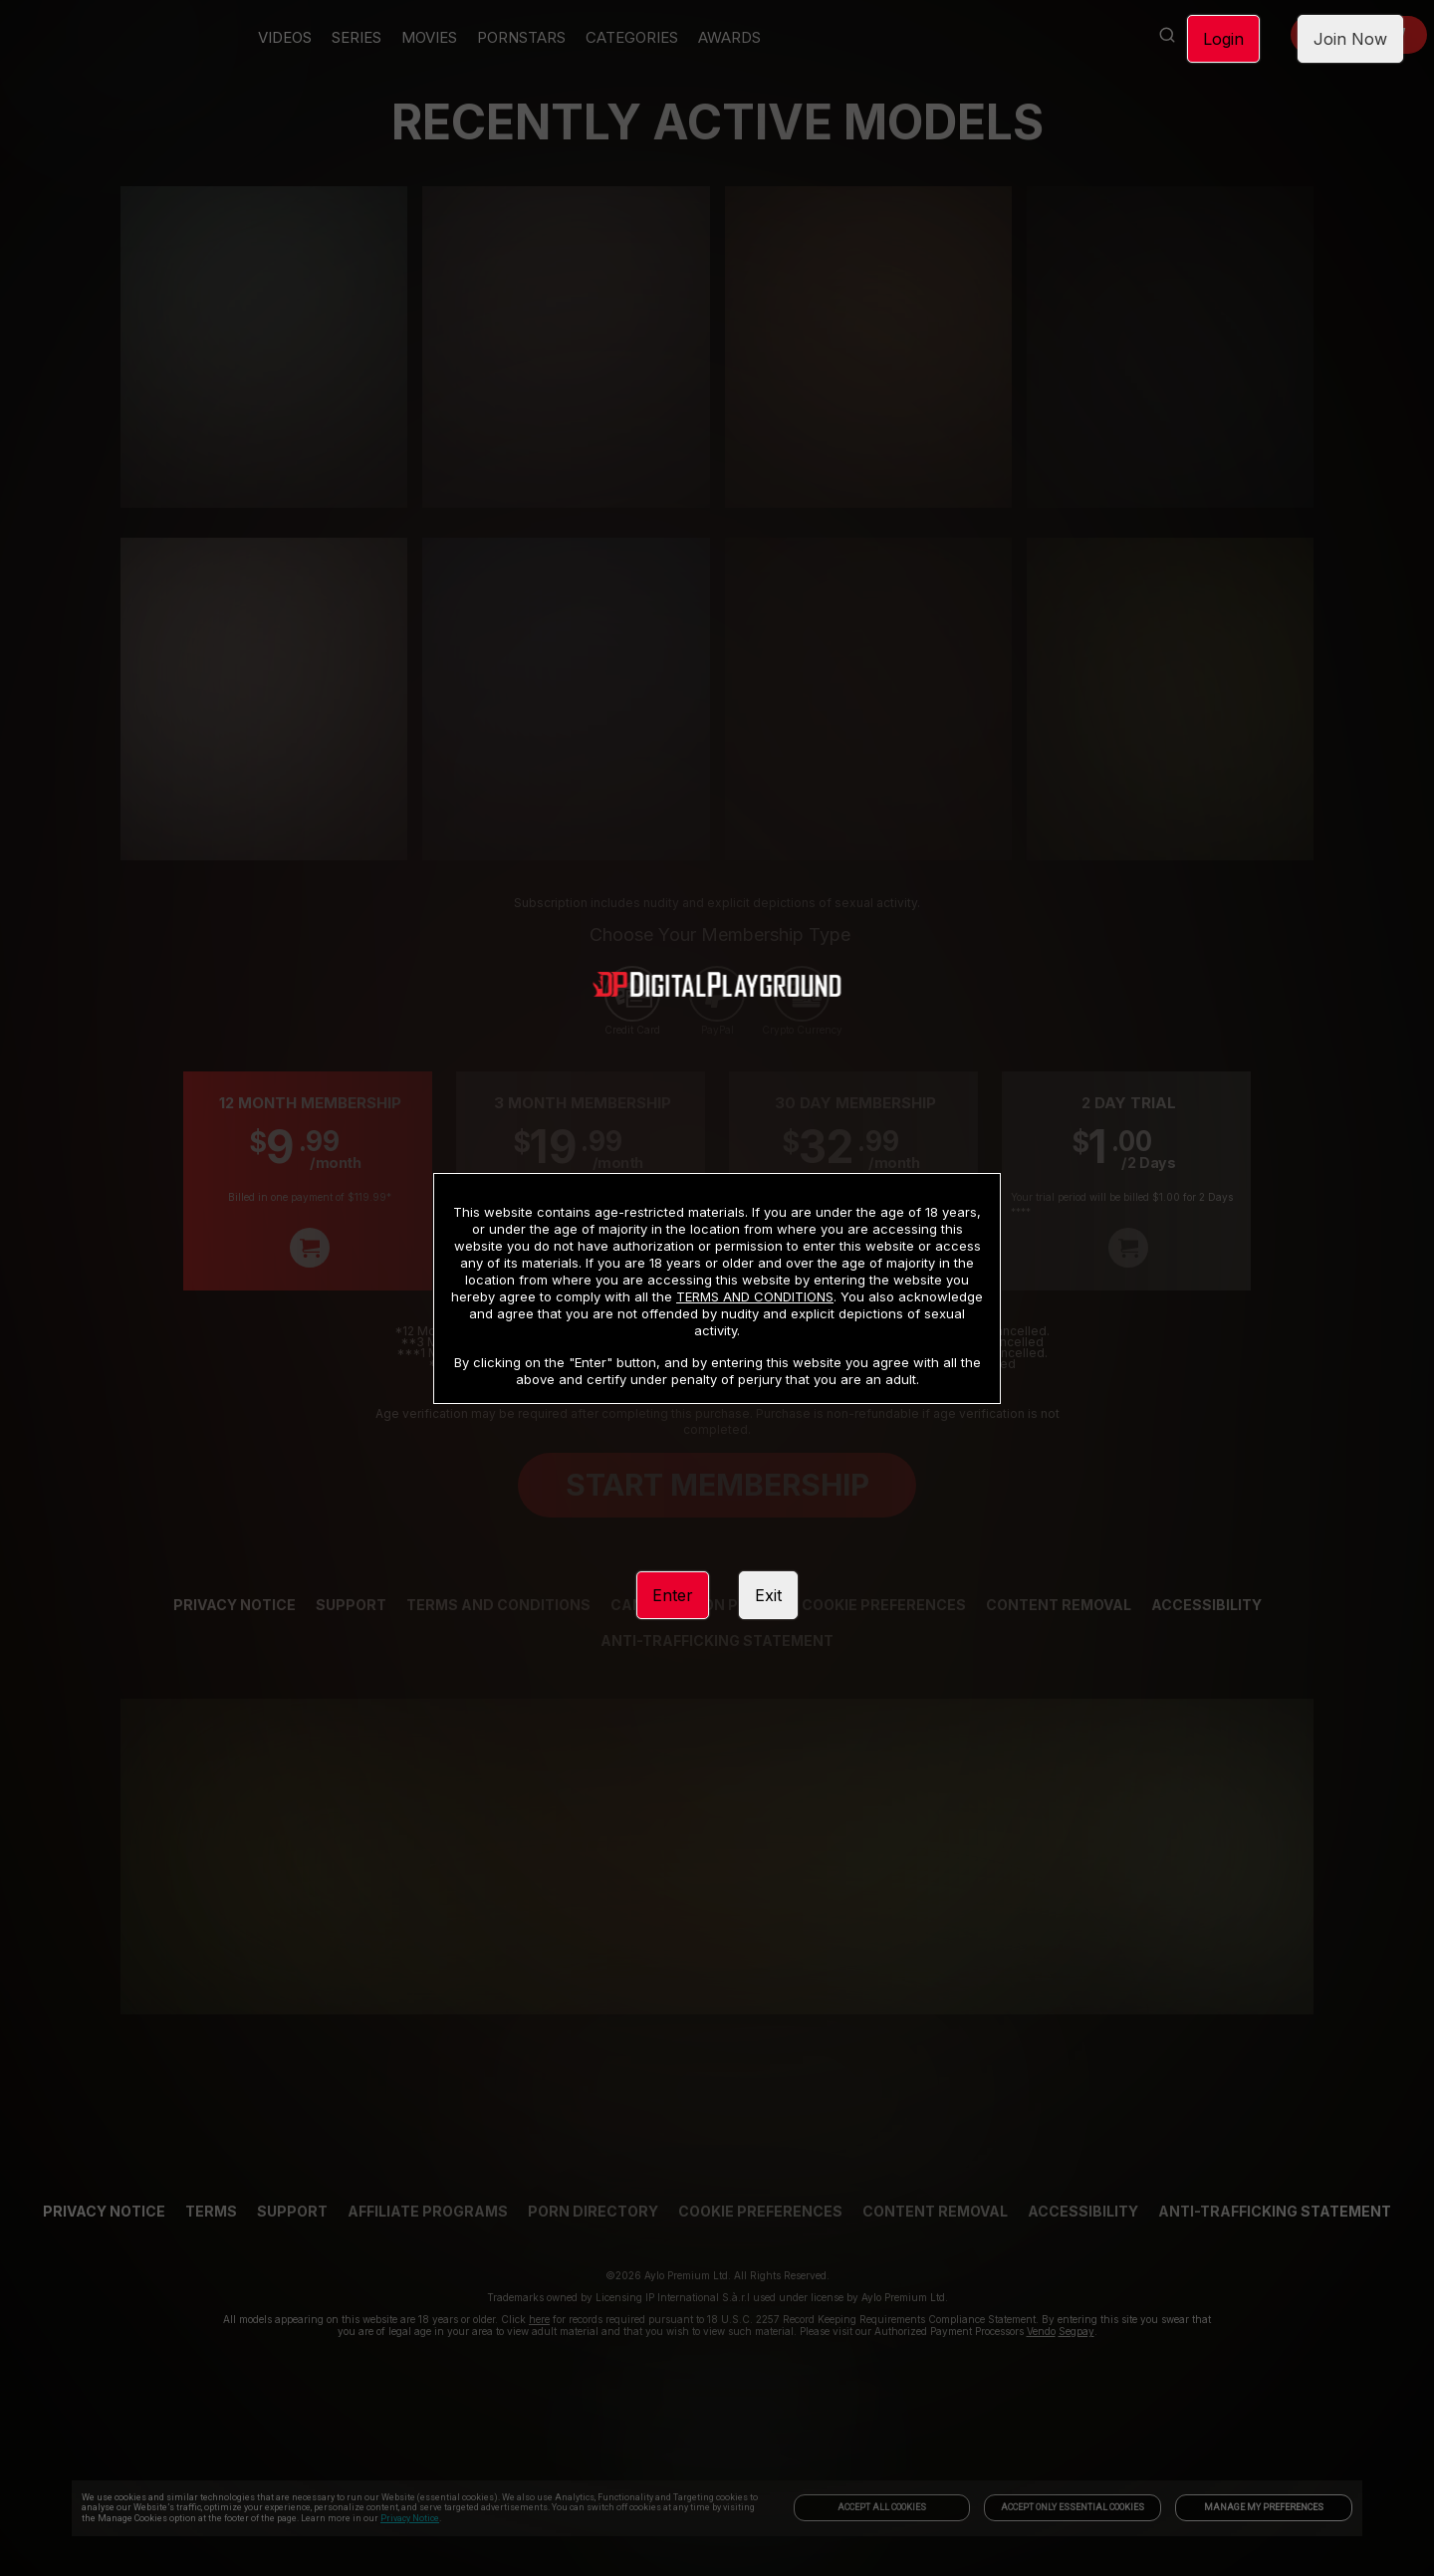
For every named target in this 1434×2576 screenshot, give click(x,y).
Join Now (1350, 39)
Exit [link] (768, 1595)
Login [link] (1223, 39)
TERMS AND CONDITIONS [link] (755, 1296)
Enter (672, 1595)
